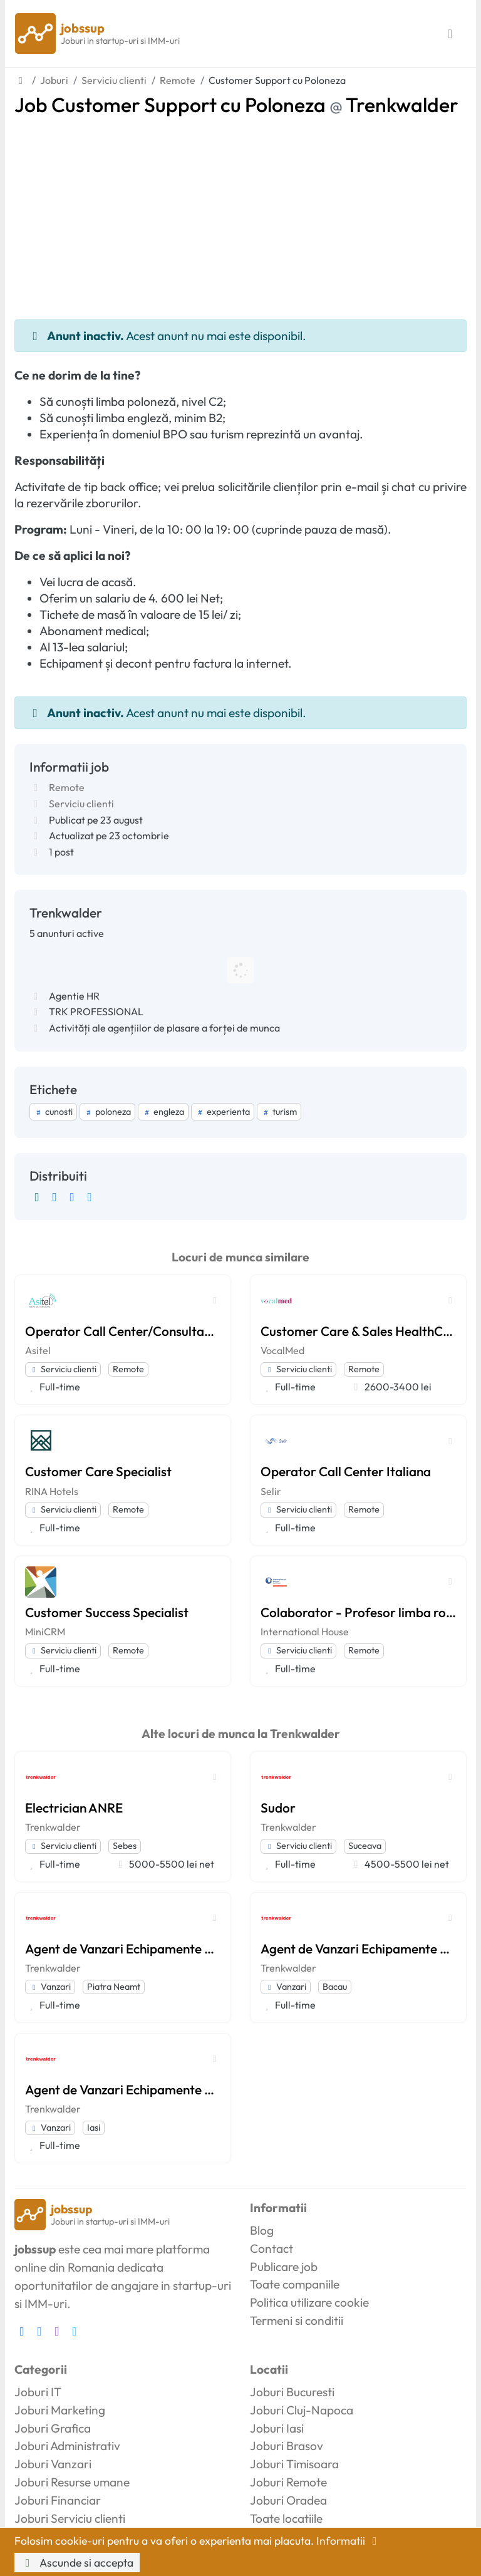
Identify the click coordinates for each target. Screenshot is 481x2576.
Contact (271, 2248)
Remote (67, 787)
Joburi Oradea (288, 2500)
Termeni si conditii (296, 2320)
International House (305, 1631)
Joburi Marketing (59, 2410)
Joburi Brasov (286, 2445)
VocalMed (282, 1350)
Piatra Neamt (113, 1986)
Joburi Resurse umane (72, 2482)
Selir (271, 1491)
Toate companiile (294, 2284)
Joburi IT (37, 2391)
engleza (163, 1111)
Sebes (125, 1845)
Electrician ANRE (74, 1807)
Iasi (93, 2127)
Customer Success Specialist (107, 1612)
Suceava (364, 1845)
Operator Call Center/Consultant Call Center (122, 1331)
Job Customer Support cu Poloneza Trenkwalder (236, 104)
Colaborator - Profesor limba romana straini (358, 1612)
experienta (222, 1111)
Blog (262, 2230)
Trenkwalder (53, 1827)
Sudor (278, 1807)
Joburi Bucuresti (292, 2391)
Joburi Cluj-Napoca (301, 2410)
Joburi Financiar (57, 2500)
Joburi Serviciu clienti (69, 2518)
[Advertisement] (240, 210)
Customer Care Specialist (98, 1471)
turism (279, 1111)
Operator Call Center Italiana (346, 1471)
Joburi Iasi (277, 2428)
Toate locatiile (286, 2518)
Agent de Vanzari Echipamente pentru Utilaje (122, 1948)
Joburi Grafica (52, 2428)
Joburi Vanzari (52, 2463)
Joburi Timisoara (294, 2463)
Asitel (38, 1350)
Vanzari (50, 1986)
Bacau (335, 1986)
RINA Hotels (51, 1491)
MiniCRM (45, 1631)
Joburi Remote (288, 2482)
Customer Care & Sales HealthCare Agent (358, 1331)
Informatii (348, 2540)
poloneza (107, 1111)
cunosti (53, 1111)
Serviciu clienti (81, 803)
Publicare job (284, 2266)
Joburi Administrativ (67, 2445)
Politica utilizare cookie (309, 2302)
